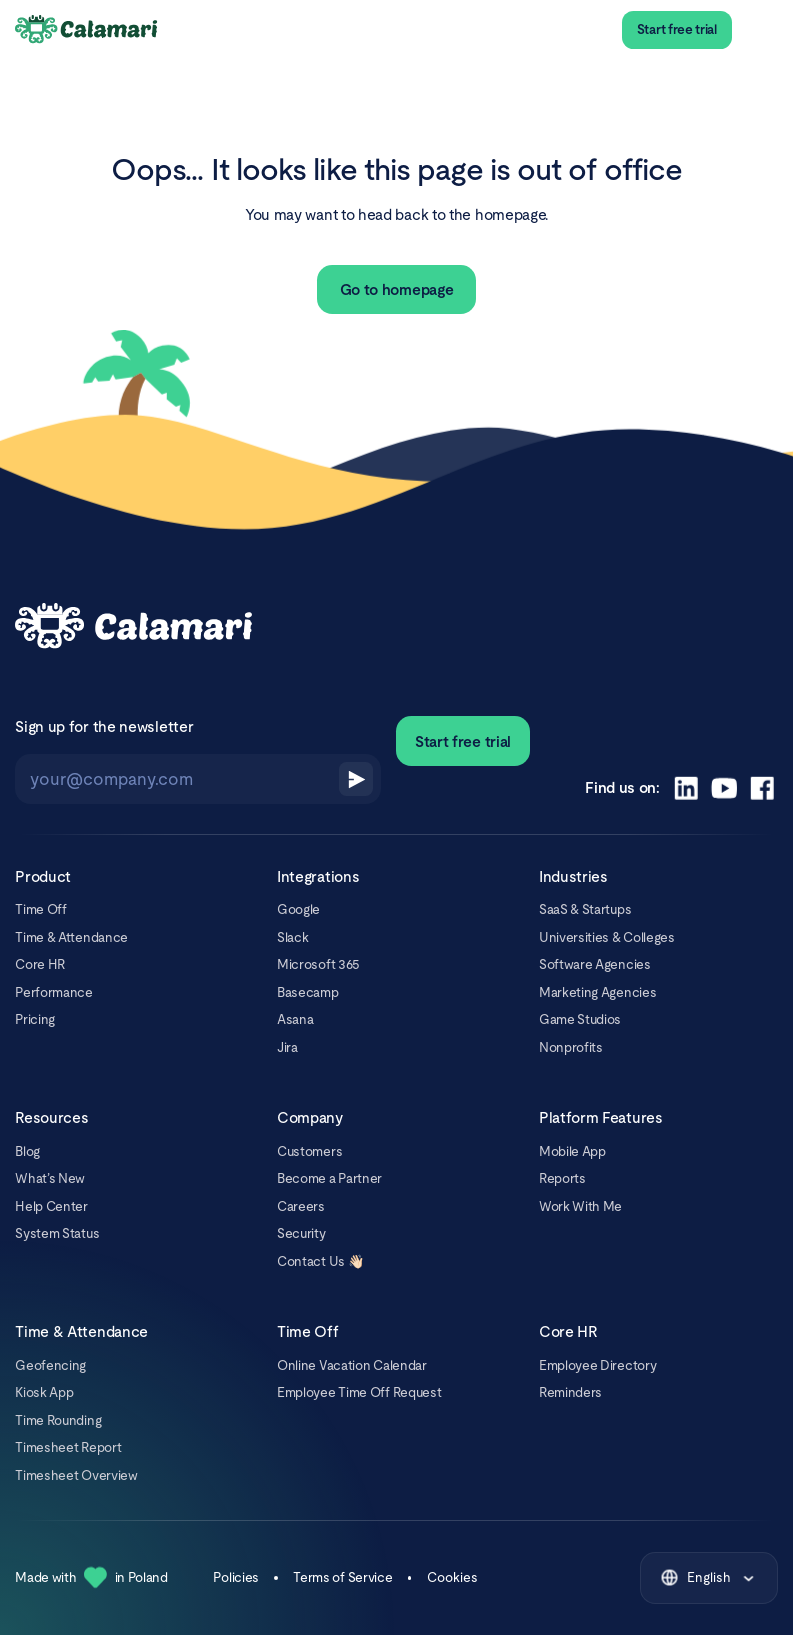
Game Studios (580, 1019)
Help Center (51, 1206)
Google (298, 909)
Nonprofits (571, 1047)
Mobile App (572, 1151)
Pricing (35, 1019)
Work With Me (580, 1206)
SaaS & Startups (585, 909)
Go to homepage (397, 289)
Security (301, 1233)
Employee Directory (598, 1365)
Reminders (570, 1392)
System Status (57, 1233)
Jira (287, 1047)
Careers (301, 1206)
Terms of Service (342, 1577)
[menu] (762, 30)
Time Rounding (58, 1420)
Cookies (452, 1577)
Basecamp (308, 992)
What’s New (50, 1178)
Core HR (40, 964)
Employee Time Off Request (359, 1392)
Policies (236, 1577)
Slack (292, 937)
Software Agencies (595, 964)
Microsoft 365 (318, 964)
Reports (562, 1178)
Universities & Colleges (607, 937)
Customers (309, 1151)
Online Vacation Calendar (352, 1365)
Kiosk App (44, 1392)
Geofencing (50, 1365)
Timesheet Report (68, 1447)
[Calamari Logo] (87, 30)
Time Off (41, 909)
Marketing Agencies (598, 992)
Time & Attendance (71, 937)
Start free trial (677, 29)
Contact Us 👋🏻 (320, 1261)
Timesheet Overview (76, 1475)
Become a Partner (329, 1178)
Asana (295, 1019)
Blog (27, 1151)
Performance (54, 992)
